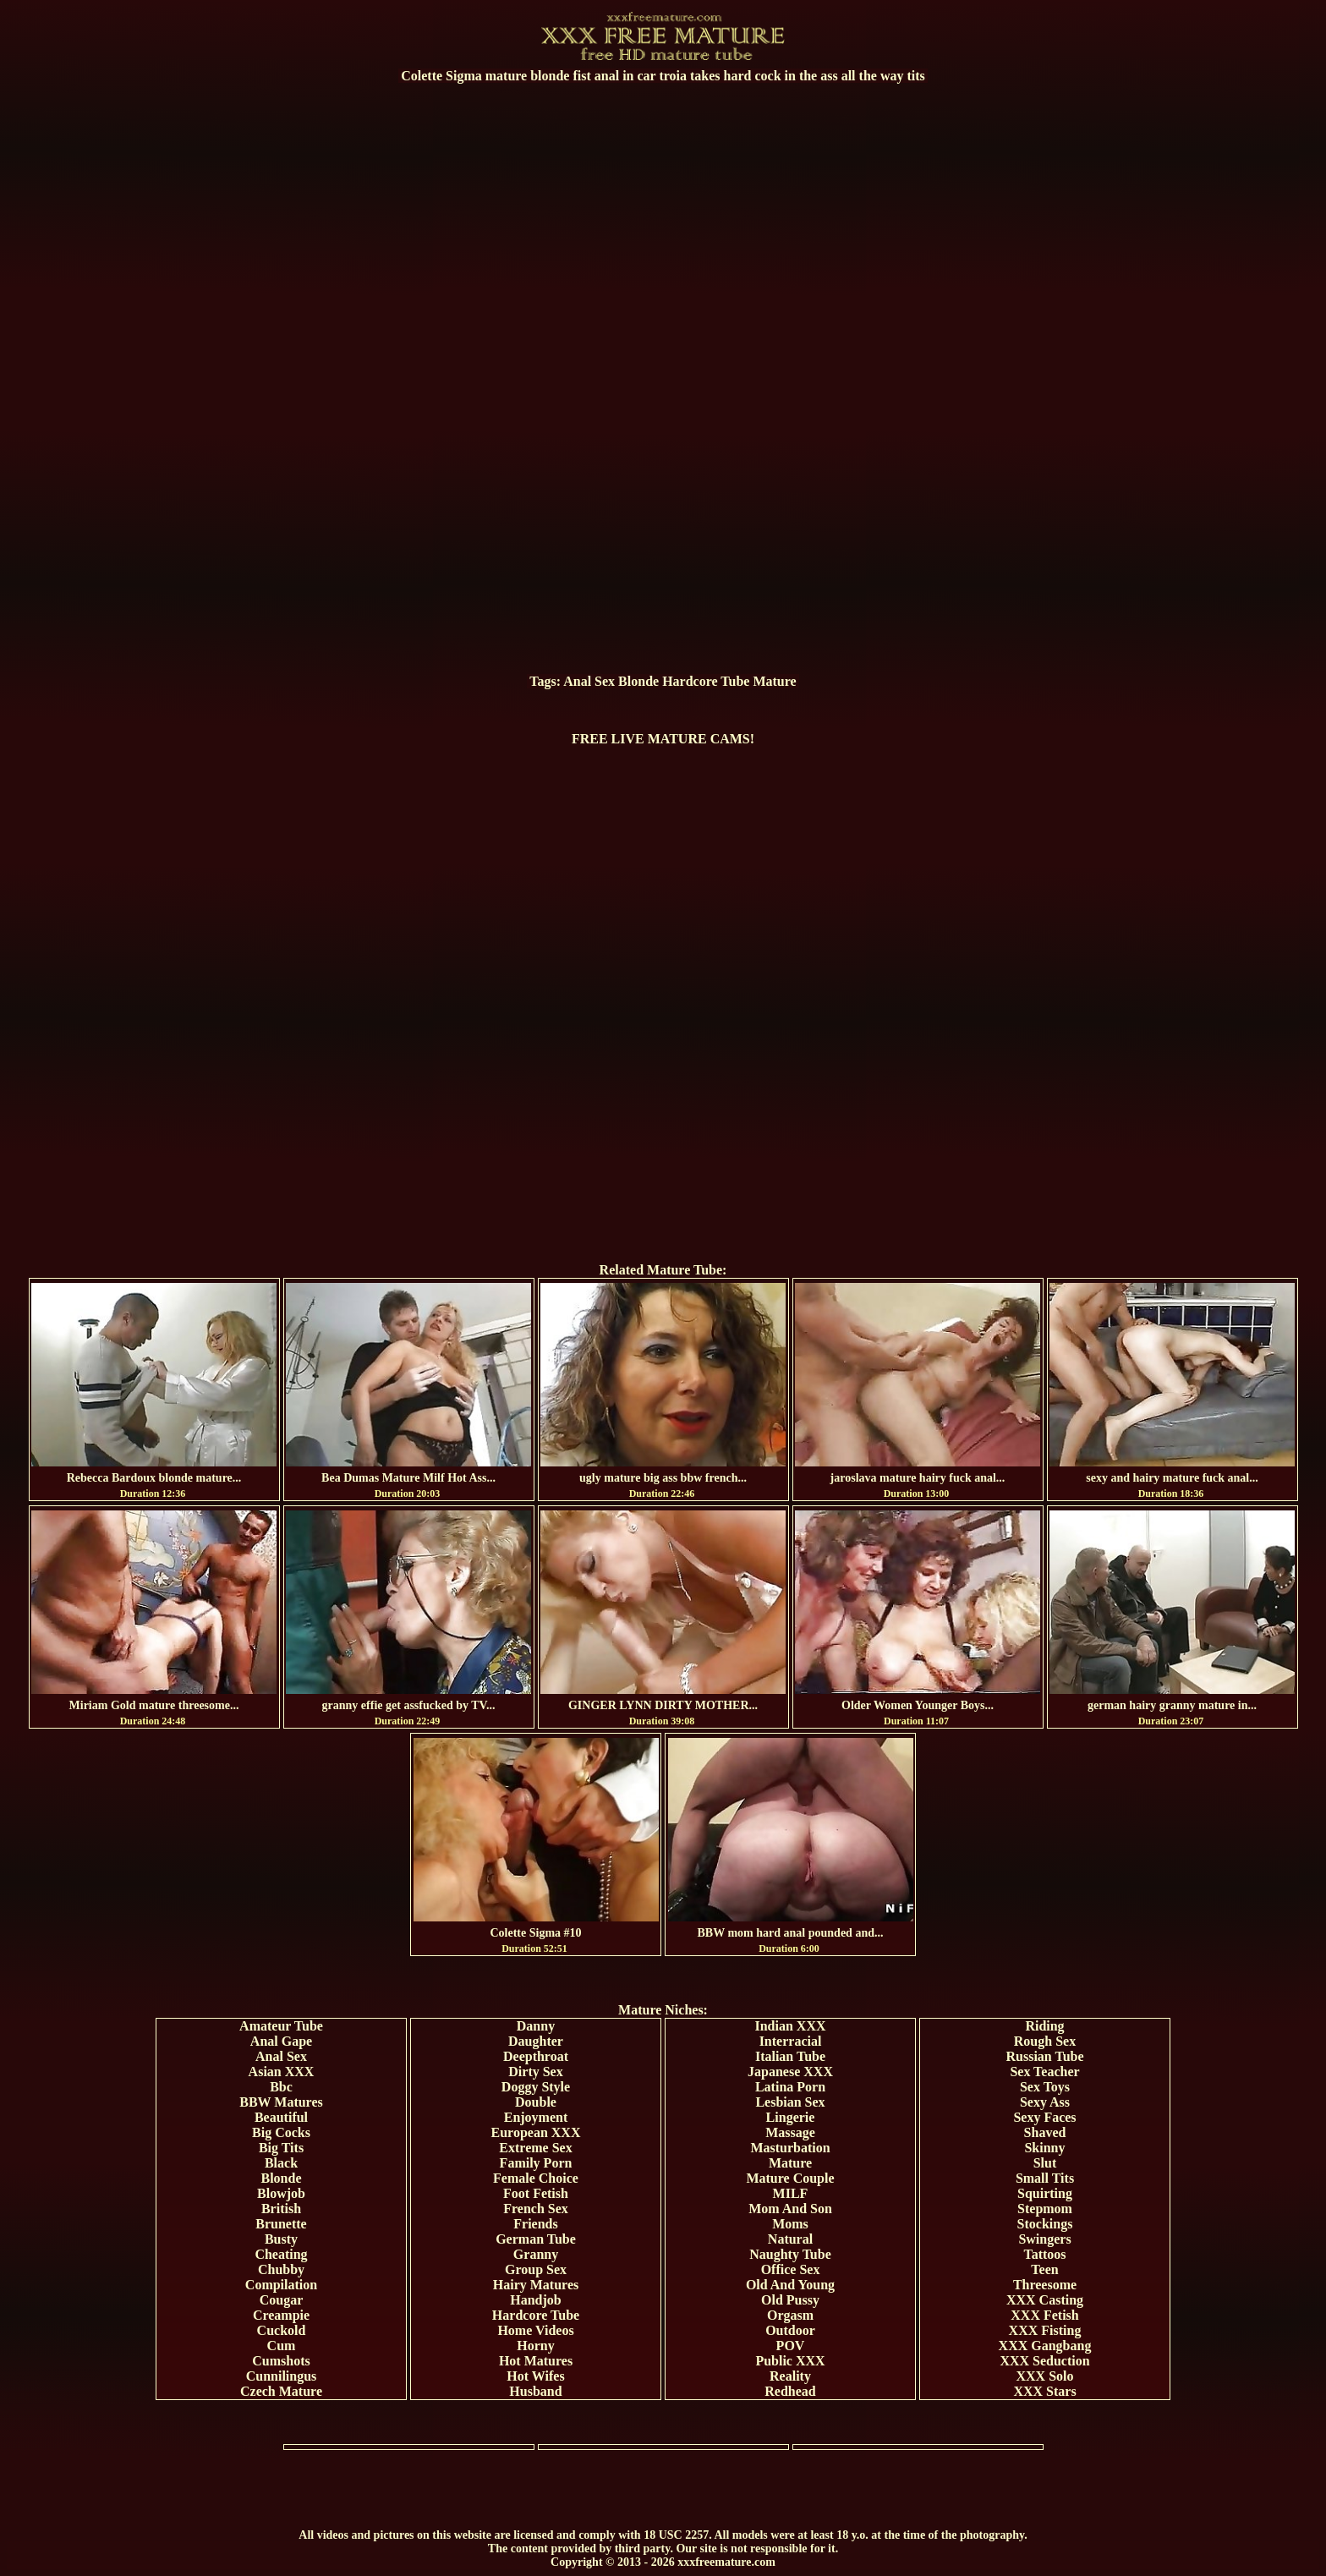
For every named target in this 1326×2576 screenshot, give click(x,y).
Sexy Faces (1044, 2117)
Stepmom (1044, 2208)
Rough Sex (1045, 2041)
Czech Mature (281, 2391)
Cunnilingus (281, 2376)
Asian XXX (282, 2071)
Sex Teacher (1044, 2071)
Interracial (790, 2041)
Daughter (535, 2041)
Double (535, 2102)
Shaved (1045, 2132)
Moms (790, 2224)
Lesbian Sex (790, 2102)
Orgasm (790, 2315)
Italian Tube (790, 2056)
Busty (281, 2239)
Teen (1044, 2269)
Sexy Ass (1045, 2102)
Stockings (1045, 2224)
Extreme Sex (535, 2147)
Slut (1045, 2163)
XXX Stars (1044, 2391)
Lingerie (790, 2117)
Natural (790, 2239)
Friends (535, 2224)
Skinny (1044, 2147)
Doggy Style (535, 2087)
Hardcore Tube (705, 681)
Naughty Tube (790, 2254)
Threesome (1045, 2284)
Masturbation (790, 2147)
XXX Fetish (1044, 2315)
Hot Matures (536, 2361)
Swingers (1044, 2239)
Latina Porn (790, 2087)
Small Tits (1045, 2178)
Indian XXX (789, 2026)
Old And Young (790, 2284)
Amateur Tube (281, 2026)
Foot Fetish (535, 2193)
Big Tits (281, 2147)
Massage (790, 2132)
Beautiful (281, 2117)
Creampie (281, 2315)
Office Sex (790, 2269)
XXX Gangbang (1045, 2345)
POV (790, 2345)
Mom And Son (790, 2208)
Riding (1044, 2026)
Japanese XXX (790, 2071)
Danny (536, 2026)
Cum (281, 2345)
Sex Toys (1045, 2087)
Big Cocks (281, 2132)
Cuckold (281, 2330)
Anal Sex (589, 681)
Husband (535, 2391)
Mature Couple (790, 2178)
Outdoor (790, 2330)
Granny (535, 2254)
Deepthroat (535, 2056)
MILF (790, 2193)
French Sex (535, 2208)
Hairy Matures (535, 2284)
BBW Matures (281, 2102)
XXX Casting (1044, 2300)
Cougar (282, 2300)
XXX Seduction (1044, 2361)
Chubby (281, 2269)
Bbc (281, 2087)
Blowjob (281, 2193)
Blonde (638, 681)
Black (281, 2163)
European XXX (536, 2132)
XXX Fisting (1045, 2330)
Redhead (789, 2391)
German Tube (536, 2239)
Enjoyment (536, 2117)
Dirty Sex (535, 2071)
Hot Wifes (535, 2376)
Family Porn (536, 2163)
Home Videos (535, 2330)
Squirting (1044, 2193)
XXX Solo (1044, 2376)
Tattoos (1044, 2254)
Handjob (535, 2300)
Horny (535, 2345)
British (281, 2208)
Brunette (280, 2224)
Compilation (281, 2284)
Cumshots (281, 2361)
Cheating (281, 2254)
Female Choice (535, 2178)
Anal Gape (281, 2041)
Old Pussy (790, 2300)
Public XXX (790, 2361)
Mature (774, 681)
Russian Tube (1044, 2056)
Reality (790, 2376)
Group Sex (536, 2269)
